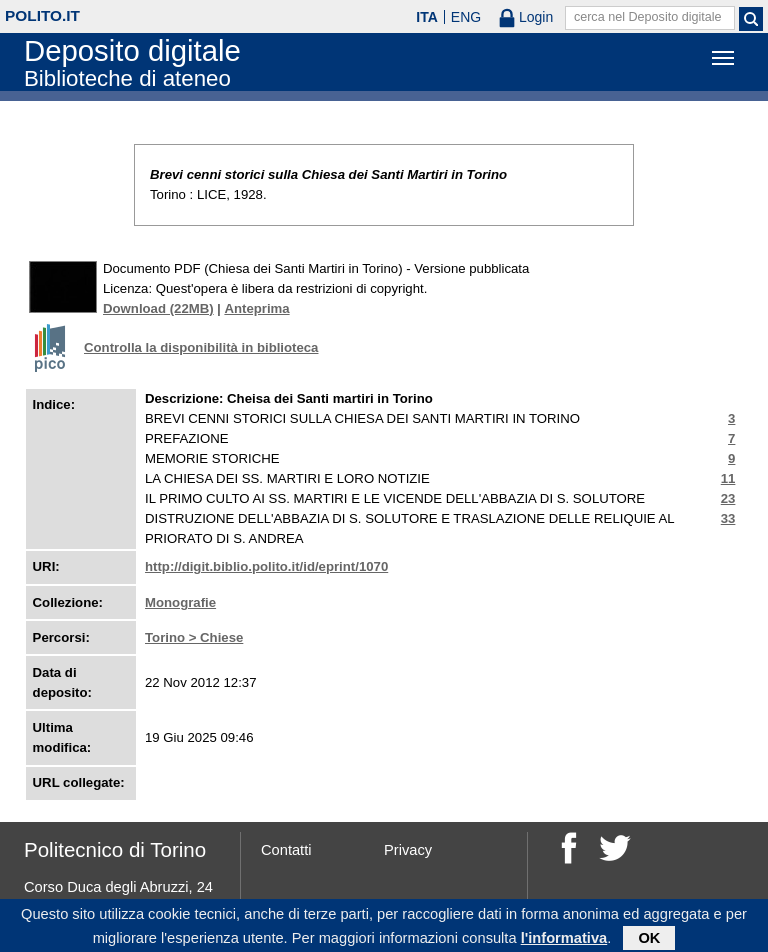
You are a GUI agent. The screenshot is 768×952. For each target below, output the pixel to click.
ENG (466, 17)
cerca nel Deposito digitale (648, 17)
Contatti (286, 850)
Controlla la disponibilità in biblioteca (201, 347)
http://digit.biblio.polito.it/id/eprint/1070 (266, 566)
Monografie (180, 602)
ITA (427, 17)
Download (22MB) (158, 308)
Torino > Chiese (194, 637)
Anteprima (256, 308)
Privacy (408, 850)
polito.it (42, 15)
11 (728, 478)
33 (728, 518)
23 (728, 498)
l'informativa (564, 941)
